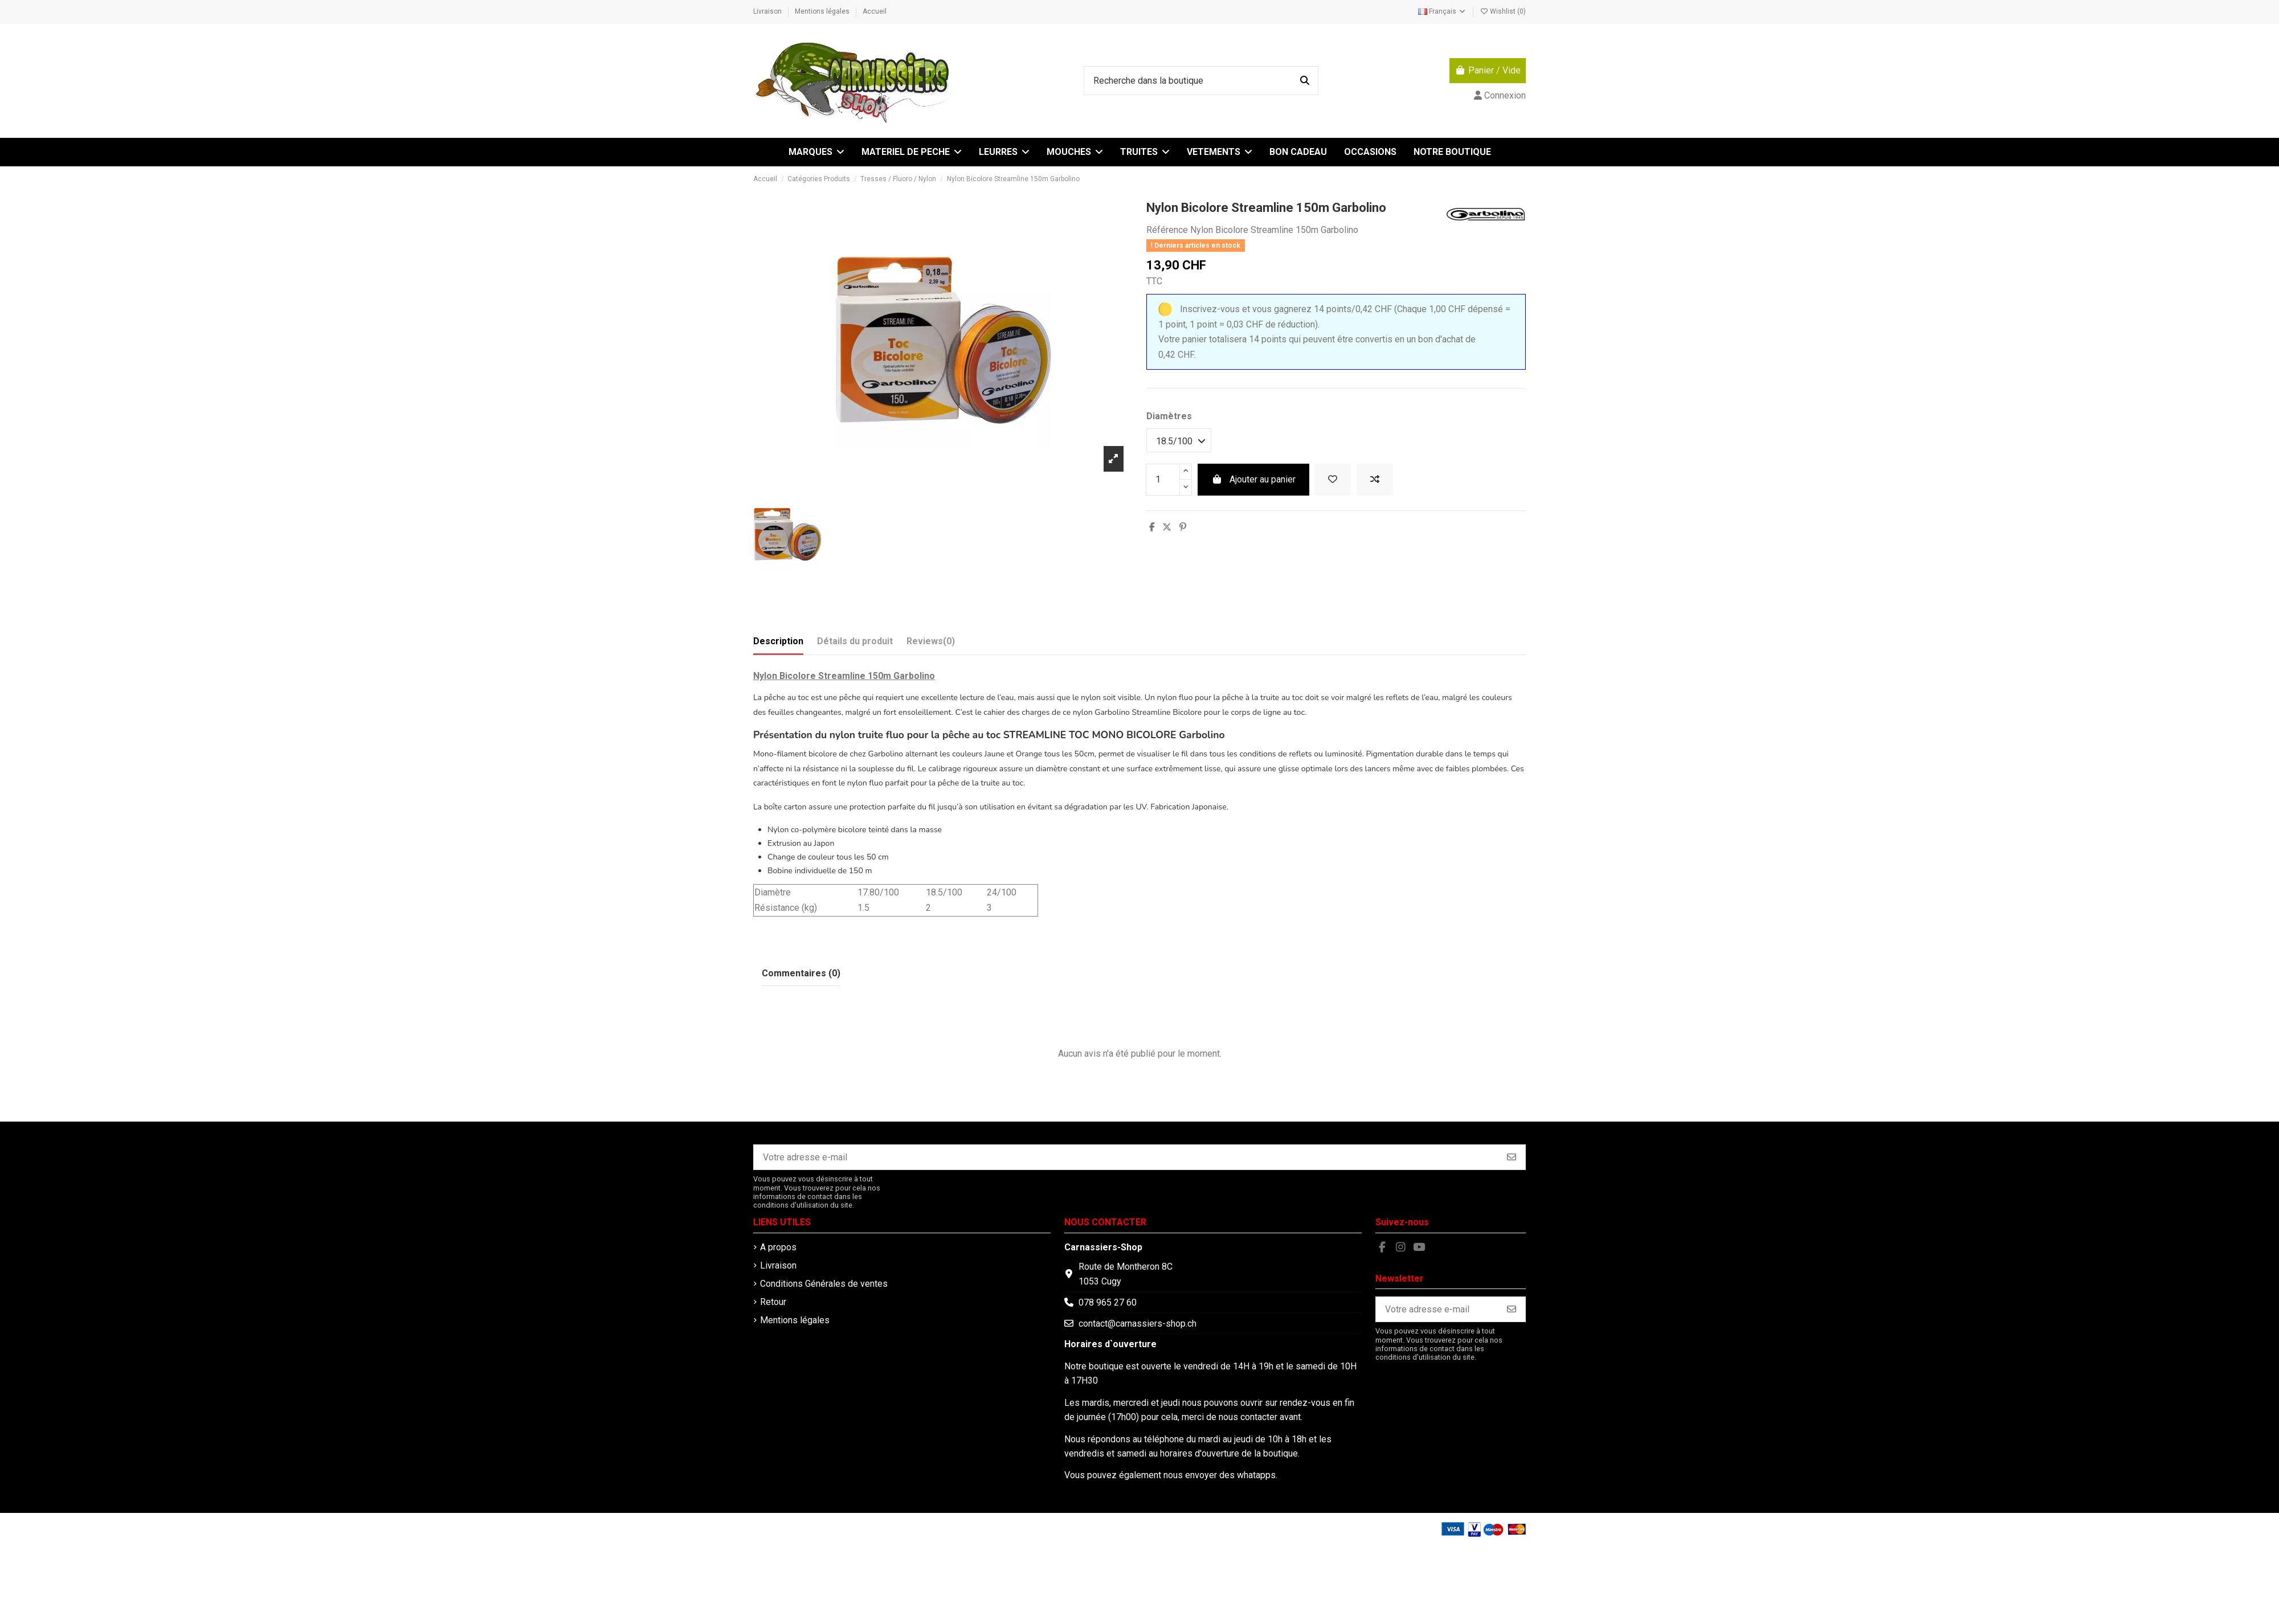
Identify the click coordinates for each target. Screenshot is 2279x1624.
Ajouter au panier (1253, 479)
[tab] (930, 643)
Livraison (768, 11)
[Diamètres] (1178, 440)
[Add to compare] (1375, 480)
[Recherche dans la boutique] (1304, 81)
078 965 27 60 (1108, 1302)
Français (1442, 11)
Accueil (875, 11)
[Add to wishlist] (1332, 480)
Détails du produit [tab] (855, 641)
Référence (1167, 229)
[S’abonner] (1511, 1157)
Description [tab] (778, 641)
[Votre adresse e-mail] (1126, 1157)
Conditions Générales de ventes (824, 1283)
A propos (778, 1247)
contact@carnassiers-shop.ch (1137, 1323)
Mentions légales (823, 11)
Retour (773, 1301)
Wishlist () (1503, 11)
